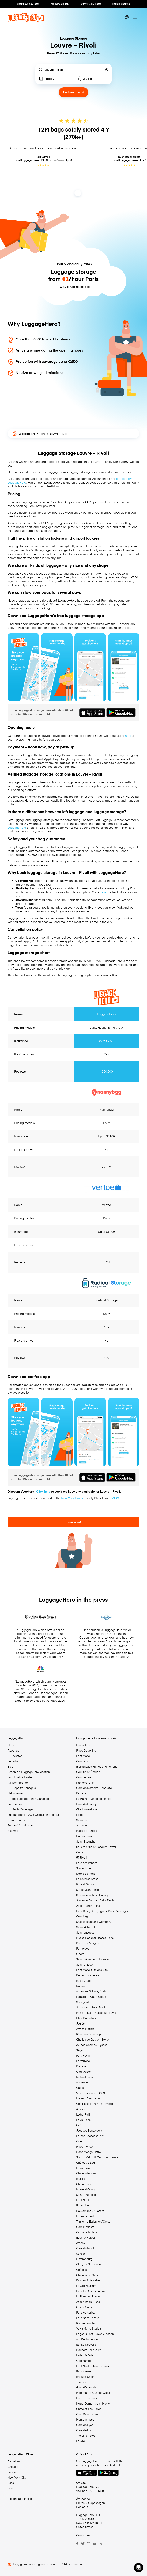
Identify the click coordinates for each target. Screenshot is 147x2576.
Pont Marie (83, 1756)
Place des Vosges (87, 1943)
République (83, 2205)
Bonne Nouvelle (86, 2344)
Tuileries (81, 2382)
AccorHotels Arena (88, 2302)
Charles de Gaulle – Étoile (92, 2039)
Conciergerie (84, 1916)
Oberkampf (83, 2360)
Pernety (81, 1793)
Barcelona (14, 2461)
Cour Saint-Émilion (88, 1772)
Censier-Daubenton (88, 2232)
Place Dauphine (86, 1750)
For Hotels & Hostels (21, 1777)
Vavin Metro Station (88, 2328)
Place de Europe (86, 1831)
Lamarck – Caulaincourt (91, 1997)
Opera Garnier (85, 2307)
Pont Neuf (82, 2200)
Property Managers (24, 1788)
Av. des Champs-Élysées (91, 2045)
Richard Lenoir (85, 2077)
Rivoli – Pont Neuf (87, 2323)
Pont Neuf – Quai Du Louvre (93, 2366)
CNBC (114, 1498)
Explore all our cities (20, 2498)
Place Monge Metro (88, 2152)
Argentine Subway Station (92, 1991)
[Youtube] (94, 2543)
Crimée (80, 1852)
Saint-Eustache (85, 1841)
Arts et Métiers (85, 2029)
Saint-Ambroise (86, 2195)
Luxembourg (84, 2259)
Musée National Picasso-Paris (95, 1938)
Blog (10, 1766)
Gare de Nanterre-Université (94, 1788)
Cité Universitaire (86, 1809)
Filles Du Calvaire (87, 2018)
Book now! (73, 1522)
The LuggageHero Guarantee (30, 1798)
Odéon (80, 2141)
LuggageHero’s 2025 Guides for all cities (33, 1815)
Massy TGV (83, 1745)
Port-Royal (83, 2055)
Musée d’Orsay (85, 2189)
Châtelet (81, 2269)
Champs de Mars (87, 2275)
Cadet (80, 2088)
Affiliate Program (18, 1782)
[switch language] (126, 17)
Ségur (80, 2050)
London (12, 2472)
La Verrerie (83, 2061)
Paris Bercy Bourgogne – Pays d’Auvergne (102, 1911)
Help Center (15, 1793)
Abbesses (82, 2082)
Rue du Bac (83, 1980)
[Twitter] (83, 2543)
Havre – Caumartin (88, 2098)
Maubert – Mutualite (88, 2350)
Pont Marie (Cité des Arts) (92, 1970)
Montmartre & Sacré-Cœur (93, 2393)
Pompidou (82, 1948)
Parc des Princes (86, 1863)
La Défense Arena (87, 1879)
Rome (11, 2488)
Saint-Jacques (85, 1932)
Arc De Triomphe (87, 2339)
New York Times (72, 1498)
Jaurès (80, 2023)
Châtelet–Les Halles (88, 2409)
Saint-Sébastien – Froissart (93, 1959)
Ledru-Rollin (83, 2114)
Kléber (80, 1815)
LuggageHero (24, 433)
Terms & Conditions (20, 1825)
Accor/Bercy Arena (88, 1906)
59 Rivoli (81, 1857)
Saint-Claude (84, 1964)
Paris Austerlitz (85, 2312)
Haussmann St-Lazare (90, 2211)
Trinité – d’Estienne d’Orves (93, 2221)
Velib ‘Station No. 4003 (90, 2093)
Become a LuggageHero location (29, 1772)
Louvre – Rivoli (85, 2216)
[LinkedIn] (100, 2543)
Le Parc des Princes (88, 2296)
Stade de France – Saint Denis (95, 1900)
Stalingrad (82, 2002)
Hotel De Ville (84, 2355)
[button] (138, 2567)
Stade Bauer (84, 1868)
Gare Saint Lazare (87, 2414)
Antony (80, 2243)
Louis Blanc (83, 2120)
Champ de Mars (86, 2173)
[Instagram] (88, 2543)
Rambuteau (83, 2371)
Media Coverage (22, 1809)
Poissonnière (84, 2168)
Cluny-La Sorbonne (88, 2264)
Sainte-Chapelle (86, 1927)
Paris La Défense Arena (90, 2291)
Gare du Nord (85, 2248)
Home (12, 1745)
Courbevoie (83, 1777)
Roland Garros (85, 1884)
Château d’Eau (85, 2162)
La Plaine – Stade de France (93, 1798)
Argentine (82, 1825)
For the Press (16, 1804)
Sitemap (13, 1831)
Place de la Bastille (88, 2398)
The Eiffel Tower (86, 2435)
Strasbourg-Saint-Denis (91, 2007)
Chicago (13, 2467)
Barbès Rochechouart (90, 2136)
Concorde (82, 1761)
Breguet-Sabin (85, 2377)
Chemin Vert (84, 2184)
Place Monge (84, 2146)
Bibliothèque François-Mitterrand (97, 1766)
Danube (81, 2066)
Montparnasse (85, 2419)
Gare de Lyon (84, 2425)
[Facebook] (77, 2543)
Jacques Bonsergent (89, 2130)
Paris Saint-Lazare (87, 2318)
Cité (78, 2125)
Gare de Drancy (86, 1804)
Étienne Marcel (85, 2237)
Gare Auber (83, 2071)
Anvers (80, 2109)
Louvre (80, 2441)
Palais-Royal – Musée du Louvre (96, 2013)
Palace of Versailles (88, 2280)
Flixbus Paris (84, 1836)
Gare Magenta (85, 2227)
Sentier (80, 2253)
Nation (80, 1986)
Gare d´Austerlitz (86, 2387)
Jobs (15, 1761)
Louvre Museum (86, 2286)
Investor (17, 1756)
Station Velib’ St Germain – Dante (97, 2157)
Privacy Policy (16, 1820)
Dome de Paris (85, 1873)
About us (13, 1750)
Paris (43, 433)
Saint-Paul (82, 1820)
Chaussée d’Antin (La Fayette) (95, 2104)
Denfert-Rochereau (88, 1975)
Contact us (83, 2535)
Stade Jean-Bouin (87, 1889)
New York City (17, 2477)
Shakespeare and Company (93, 1922)
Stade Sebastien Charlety (92, 1895)
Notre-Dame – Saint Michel (93, 2403)
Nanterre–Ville (85, 1782)
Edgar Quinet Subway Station (95, 2334)
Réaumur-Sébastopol (89, 2034)
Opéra (80, 1954)
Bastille (80, 2179)
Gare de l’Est (84, 2430)
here (128, 735)
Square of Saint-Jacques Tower (96, 1847)
